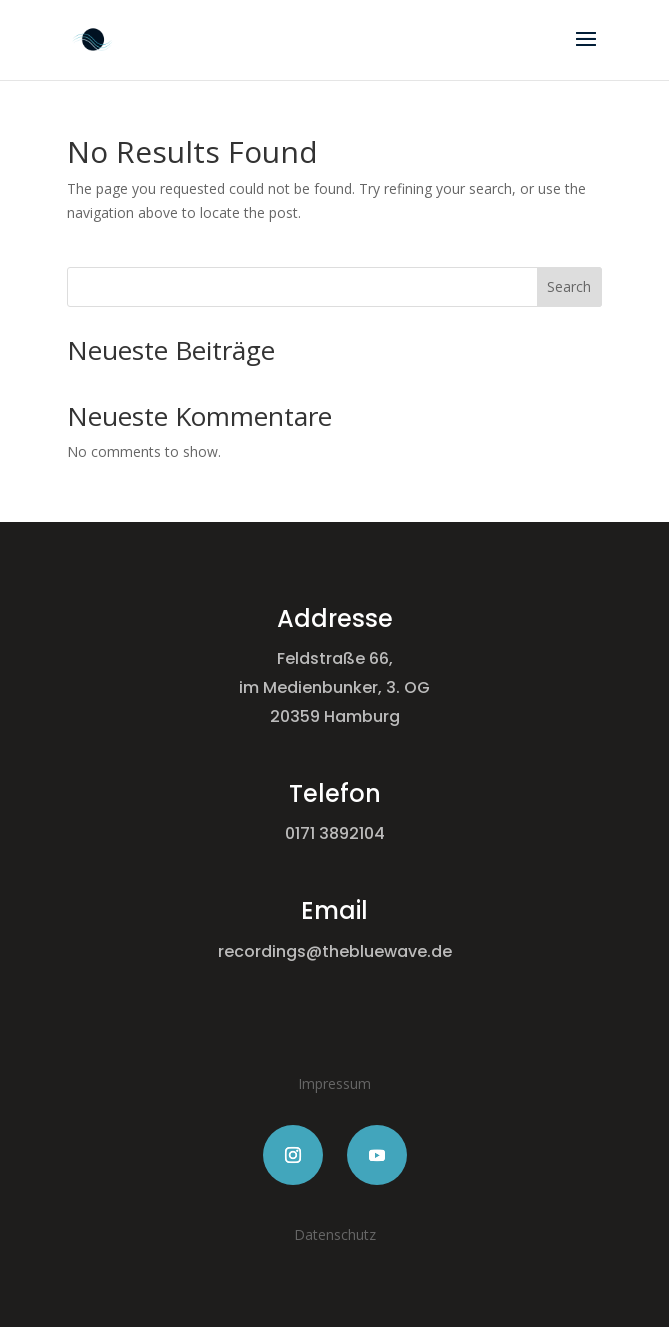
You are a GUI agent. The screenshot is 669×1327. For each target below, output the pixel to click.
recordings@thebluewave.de (335, 951)
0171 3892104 (335, 833)
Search (569, 286)
